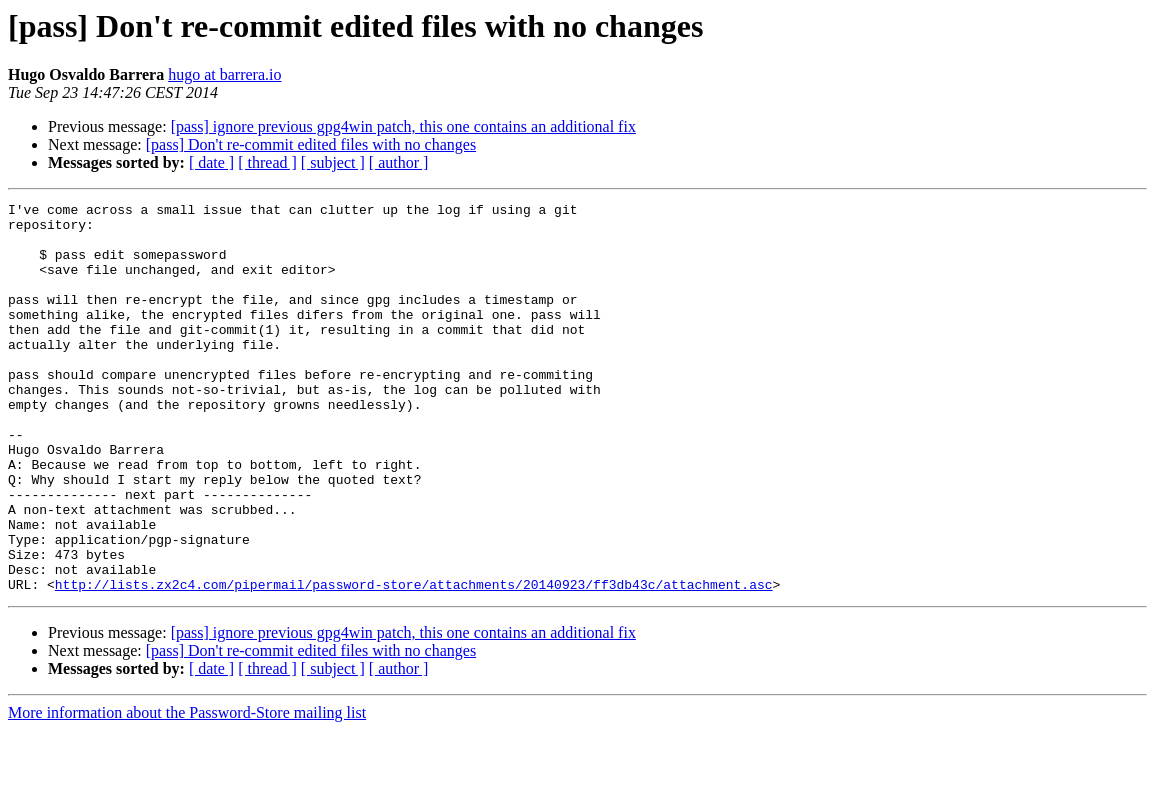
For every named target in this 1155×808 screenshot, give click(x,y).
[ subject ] (333, 162)
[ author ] (399, 162)
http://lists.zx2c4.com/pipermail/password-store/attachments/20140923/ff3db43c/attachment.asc (414, 662)
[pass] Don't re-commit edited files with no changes (311, 144)
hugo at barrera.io (224, 74)
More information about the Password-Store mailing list (187, 790)
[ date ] (211, 162)
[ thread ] (267, 162)
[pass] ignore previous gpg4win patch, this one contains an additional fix (403, 126)
